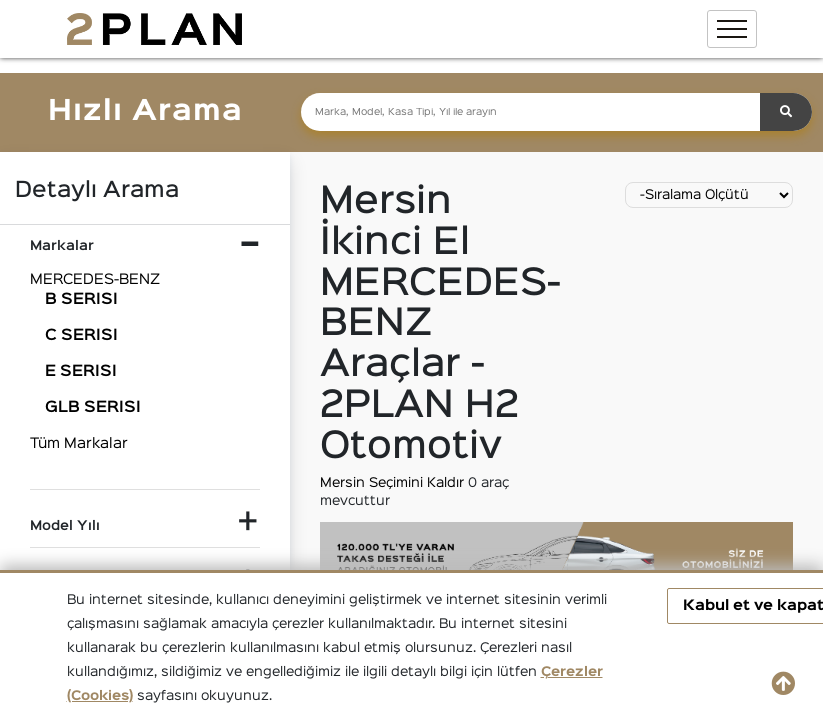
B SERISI (81, 300)
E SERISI (81, 372)
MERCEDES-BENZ (95, 279)
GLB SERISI (93, 408)
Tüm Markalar (79, 443)
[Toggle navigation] (732, 29)
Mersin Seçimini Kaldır (394, 483)
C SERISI (81, 336)
